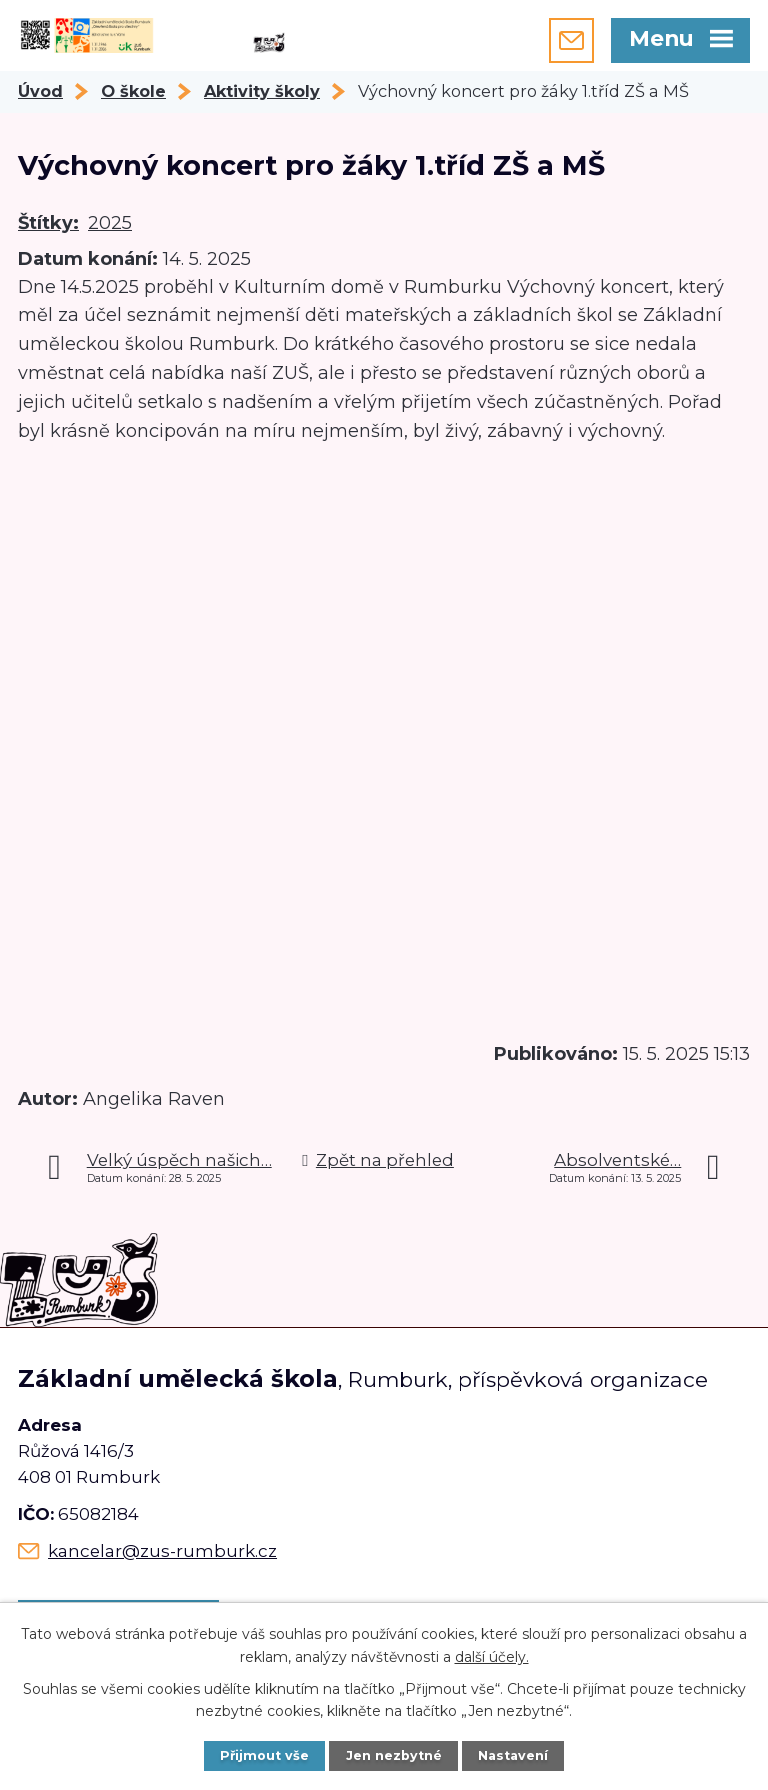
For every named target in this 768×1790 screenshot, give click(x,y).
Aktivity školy (262, 91)
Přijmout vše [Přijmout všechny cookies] (264, 1755)
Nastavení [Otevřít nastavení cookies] (513, 1755)
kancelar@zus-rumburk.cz (162, 1551)
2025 (110, 223)
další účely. (492, 1656)
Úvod (40, 91)
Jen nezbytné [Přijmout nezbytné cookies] (394, 1755)
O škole (133, 91)
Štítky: (48, 223)
